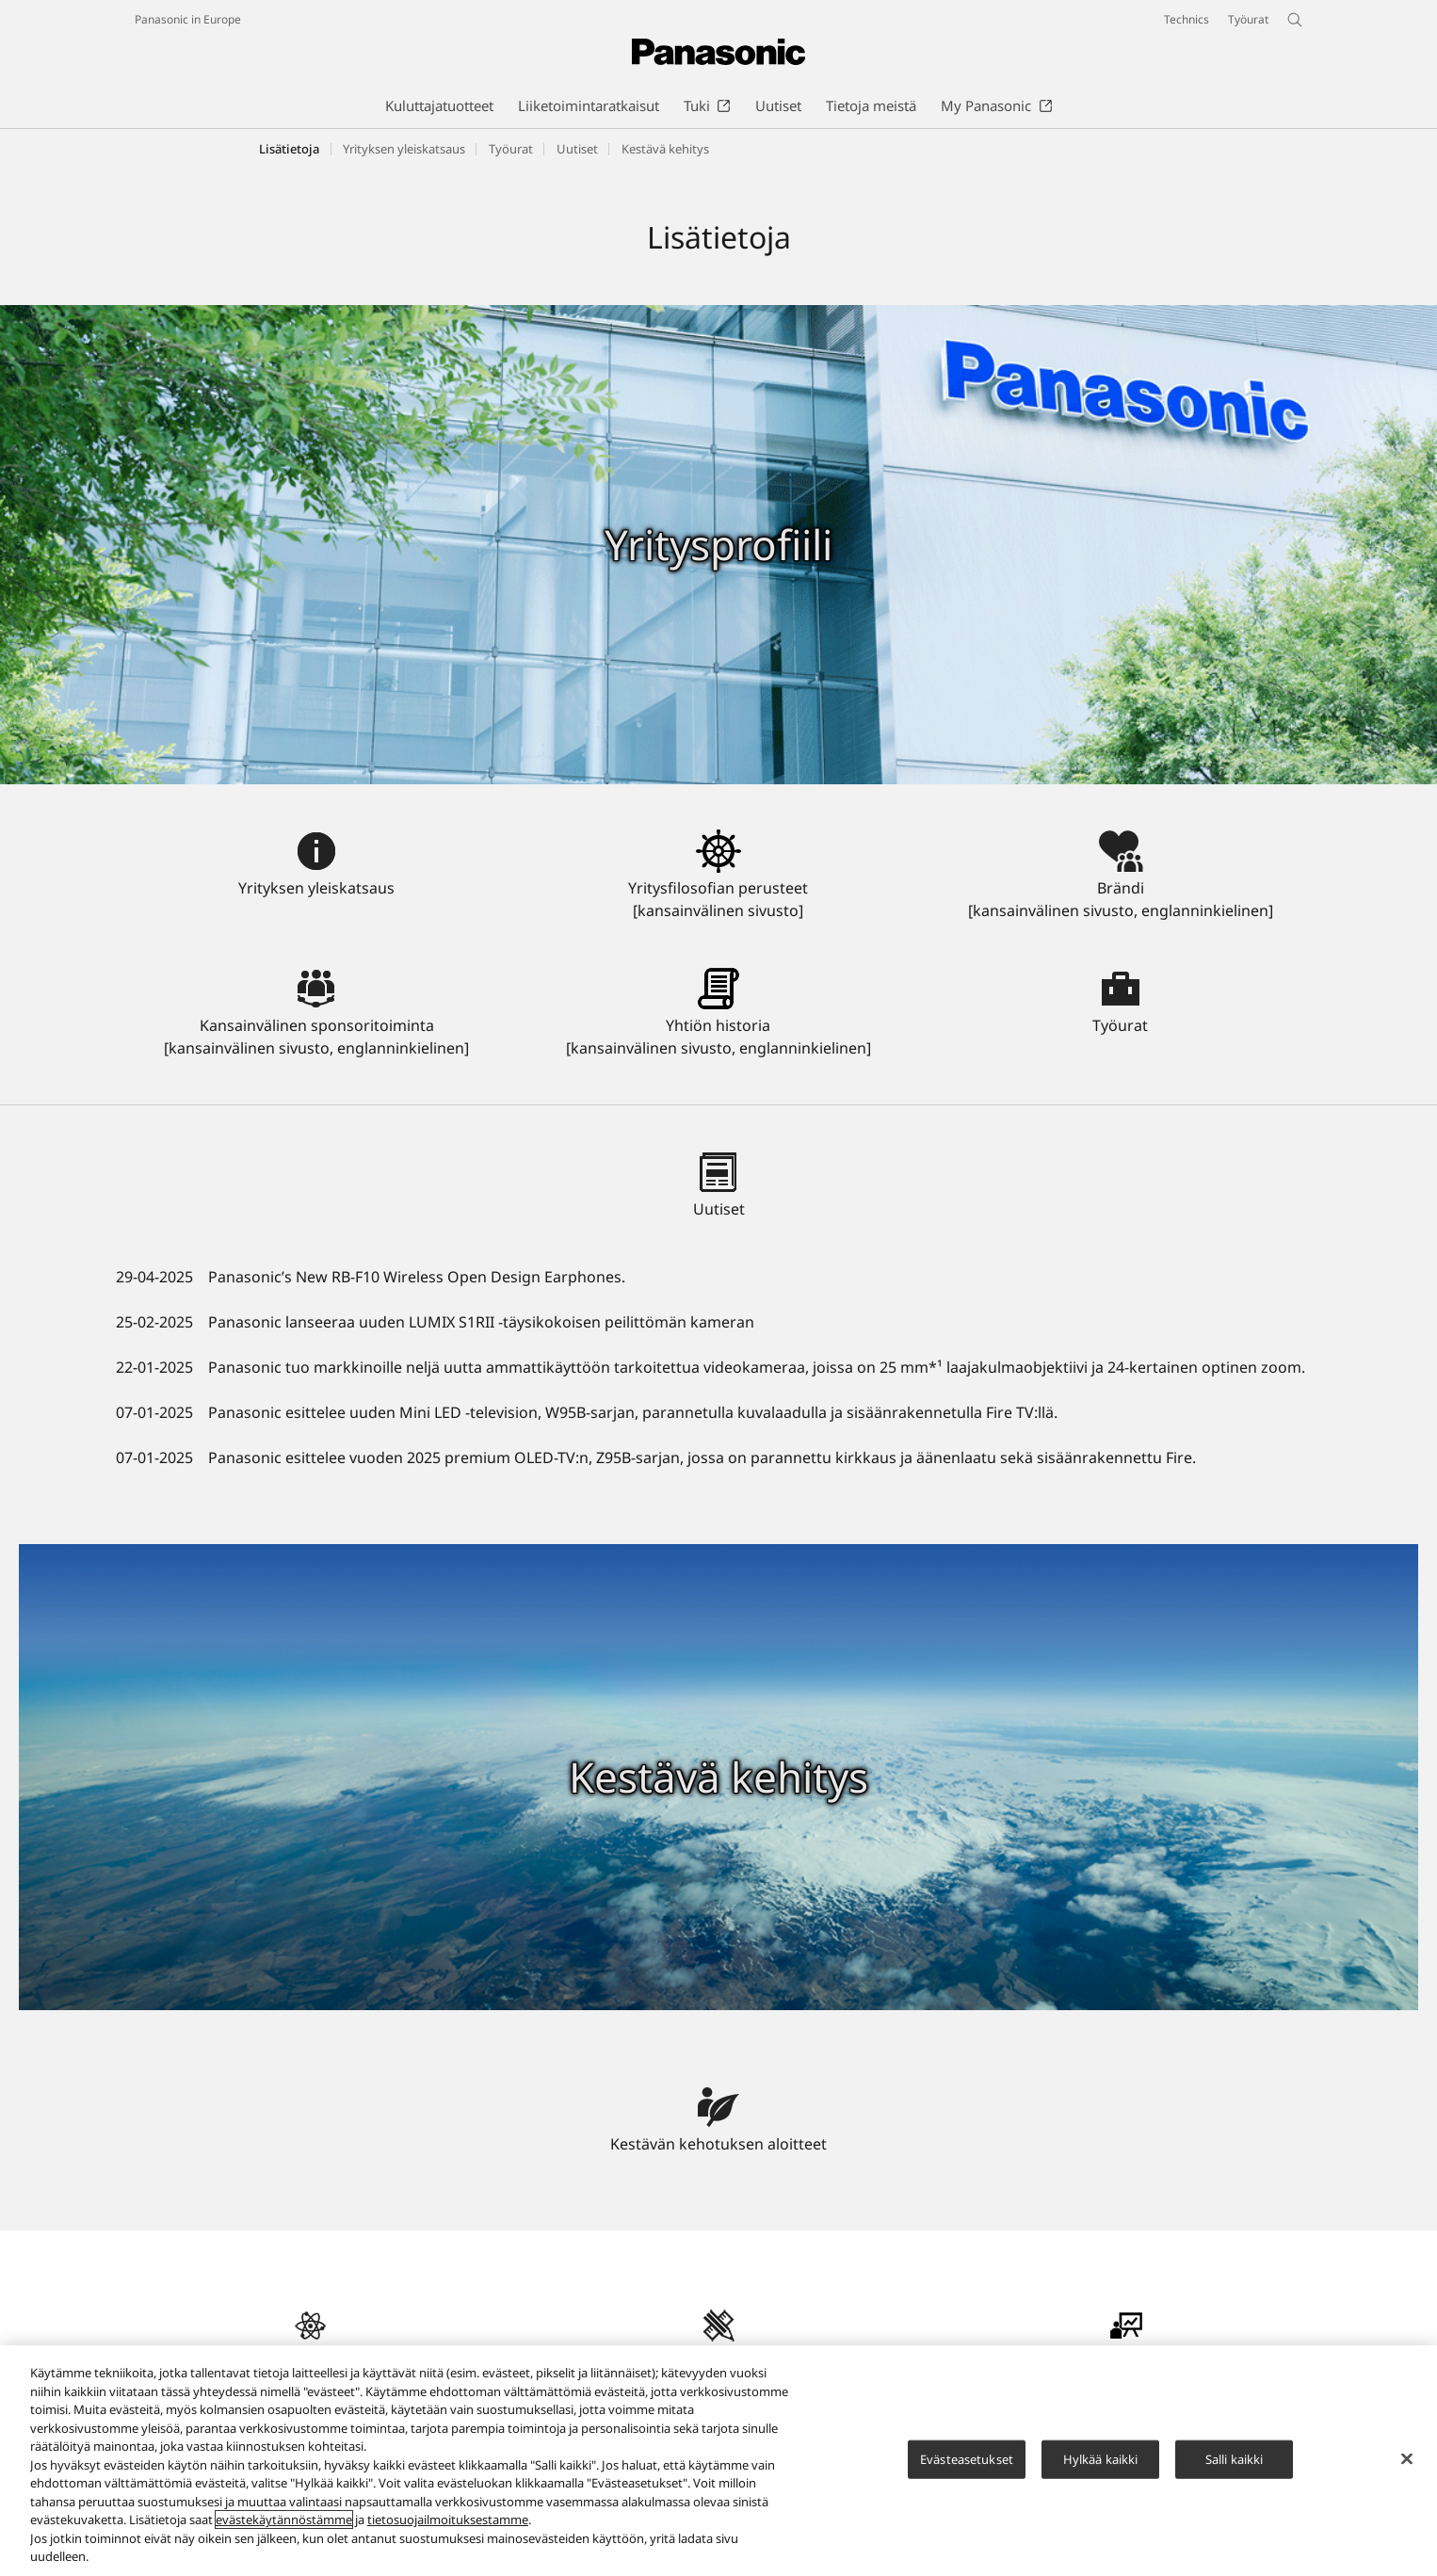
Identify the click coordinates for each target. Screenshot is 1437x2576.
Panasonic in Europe (188, 19)
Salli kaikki (1234, 2468)
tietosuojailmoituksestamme (447, 2529)
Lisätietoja (289, 148)
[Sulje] (1407, 2468)
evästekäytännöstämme (284, 2529)
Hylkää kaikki (1100, 2468)
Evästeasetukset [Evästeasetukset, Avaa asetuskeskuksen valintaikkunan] (966, 2468)
